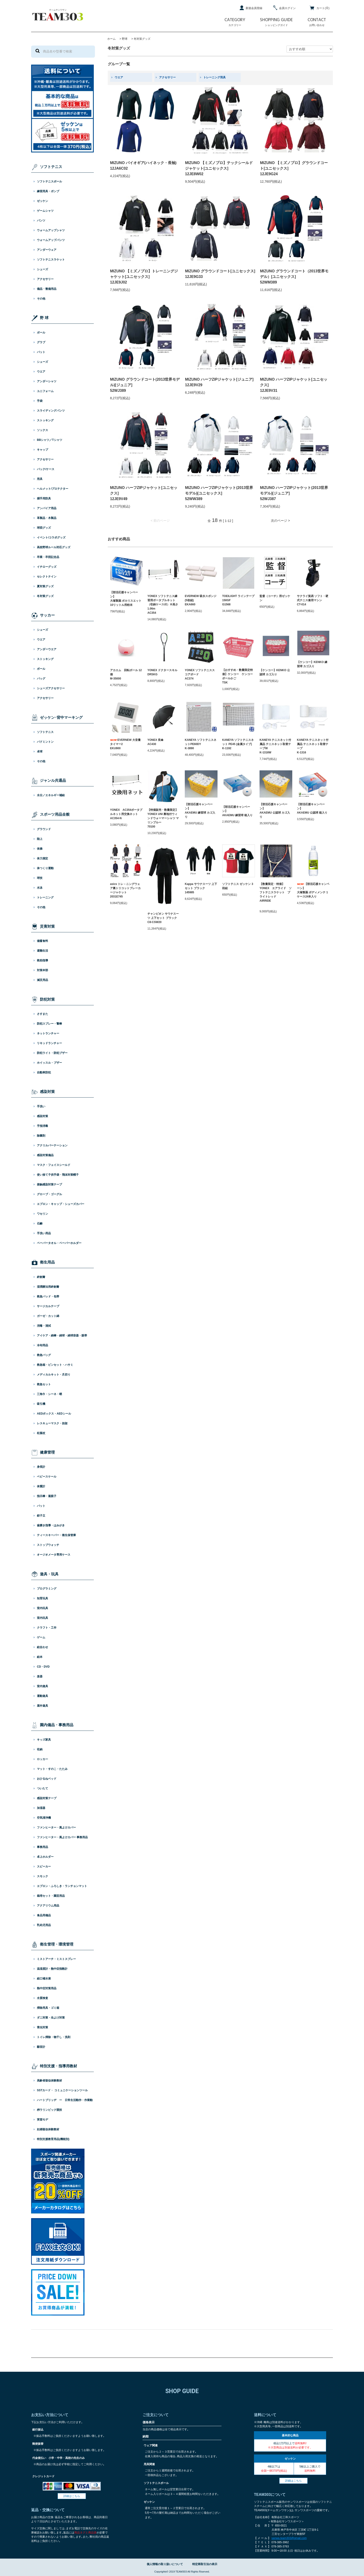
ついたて (42, 1788)
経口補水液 (44, 1978)
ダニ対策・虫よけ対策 (51, 2017)
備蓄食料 (42, 941)
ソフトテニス (45, 732)
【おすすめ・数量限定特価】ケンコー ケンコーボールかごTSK (237, 676)
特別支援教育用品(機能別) (53, 2139)
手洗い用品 (44, 1233)
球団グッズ (44, 527)
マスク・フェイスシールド (53, 1165)
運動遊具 (42, 1696)
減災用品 (42, 980)
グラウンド (44, 829)
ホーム (111, 38)
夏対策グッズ (45, 586)
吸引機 (41, 1403)
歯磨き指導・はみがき (51, 1525)
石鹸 (39, 1223)
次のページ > (280, 520)
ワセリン (42, 1213)
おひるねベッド (46, 1778)
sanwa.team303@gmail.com (289, 2538)
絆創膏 (41, 1277)
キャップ (42, 449)
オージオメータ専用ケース (53, 1554)
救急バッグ (44, 1355)
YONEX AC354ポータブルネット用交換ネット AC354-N (126, 814)
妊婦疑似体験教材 (48, 2129)
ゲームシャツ (45, 210)
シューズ (42, 269)
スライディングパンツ (51, 410)
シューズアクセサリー (51, 688)
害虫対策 (42, 2027)
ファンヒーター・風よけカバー (56, 1827)
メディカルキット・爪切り (53, 1374)
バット (41, 352)
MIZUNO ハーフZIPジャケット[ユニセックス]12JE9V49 (143, 493)
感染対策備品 (45, 1155)
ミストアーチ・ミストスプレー (56, 1959)
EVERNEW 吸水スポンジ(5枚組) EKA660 (200, 600)
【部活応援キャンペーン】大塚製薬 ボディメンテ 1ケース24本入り (313, 890)
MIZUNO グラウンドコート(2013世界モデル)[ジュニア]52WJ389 (145, 385)
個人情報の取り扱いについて (165, 2564)
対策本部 (42, 970)
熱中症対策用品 (46, 1988)
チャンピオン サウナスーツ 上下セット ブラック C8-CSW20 (163, 918)
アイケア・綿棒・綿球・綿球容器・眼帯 (62, 1335)
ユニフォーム (45, 391)
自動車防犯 (44, 1072)
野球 (124, 38)
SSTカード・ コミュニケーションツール (62, 2090)
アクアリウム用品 (48, 1905)
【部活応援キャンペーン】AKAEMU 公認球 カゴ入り (275, 810)
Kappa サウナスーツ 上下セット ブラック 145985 (201, 888)
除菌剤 (41, 1135)
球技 (39, 878)
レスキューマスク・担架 (52, 1423)
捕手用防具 (44, 498)
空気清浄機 (44, 1817)
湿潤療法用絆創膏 (48, 1286)
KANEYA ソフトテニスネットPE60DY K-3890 (200, 744)
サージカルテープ (48, 1306)
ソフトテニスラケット (51, 259)
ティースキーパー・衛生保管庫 (56, 1535)
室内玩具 (42, 1608)
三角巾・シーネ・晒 (49, 1394)
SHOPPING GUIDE (276, 21)
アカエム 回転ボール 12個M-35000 (126, 674)
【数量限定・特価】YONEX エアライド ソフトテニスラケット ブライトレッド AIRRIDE (276, 894)
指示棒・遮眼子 (46, 1496)
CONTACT (317, 21)
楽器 (39, 1676)
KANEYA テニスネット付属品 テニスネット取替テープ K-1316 (312, 746)
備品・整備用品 (46, 288)
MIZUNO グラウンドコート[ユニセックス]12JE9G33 (220, 274)
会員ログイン (284, 8)
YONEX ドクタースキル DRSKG (162, 672)
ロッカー (42, 1759)
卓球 (39, 751)
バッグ (41, 678)
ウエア (41, 371)
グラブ (41, 342)
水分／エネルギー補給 (51, 795)
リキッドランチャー (49, 1043)
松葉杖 (41, 1433)
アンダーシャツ (46, 381)
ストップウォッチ (48, 1545)
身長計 (41, 1466)
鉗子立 (41, 1515)
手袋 (39, 400)
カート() (319, 7)
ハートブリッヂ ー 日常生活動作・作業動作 (65, 2101)
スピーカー (44, 1866)
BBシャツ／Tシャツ (49, 440)
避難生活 (42, 950)
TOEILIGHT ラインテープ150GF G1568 (238, 600)
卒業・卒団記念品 (48, 557)
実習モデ (42, 2119)
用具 (39, 479)
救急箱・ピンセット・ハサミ (55, 1364)
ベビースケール (46, 1476)
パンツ (41, 220)
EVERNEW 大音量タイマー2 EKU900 (125, 744)
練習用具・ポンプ (48, 191)
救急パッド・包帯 (48, 1296)
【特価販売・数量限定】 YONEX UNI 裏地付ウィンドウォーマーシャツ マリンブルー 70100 (163, 818)
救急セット (44, 1384)
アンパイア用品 (46, 508)
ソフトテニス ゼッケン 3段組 (237, 886)
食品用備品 (44, 1915)
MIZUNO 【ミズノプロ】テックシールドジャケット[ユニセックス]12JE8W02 (219, 168)
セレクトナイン (46, 576)
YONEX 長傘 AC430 (155, 742)
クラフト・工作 (46, 1627)
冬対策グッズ (142, 38)
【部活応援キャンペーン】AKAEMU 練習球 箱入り (237, 811)
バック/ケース (45, 469)
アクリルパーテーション (52, 1145)
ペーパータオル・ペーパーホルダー (59, 1243)
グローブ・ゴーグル (49, 1194)
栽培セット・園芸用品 (51, 1895)
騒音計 (41, 2046)
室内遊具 (42, 1686)
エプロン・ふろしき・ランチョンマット (62, 1886)
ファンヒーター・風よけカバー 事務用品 (62, 1837)
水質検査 (42, 1998)
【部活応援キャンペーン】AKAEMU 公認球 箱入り (312, 808)
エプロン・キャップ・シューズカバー (60, 1204)
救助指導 (42, 960)
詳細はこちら (71, 2496)
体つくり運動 (45, 868)
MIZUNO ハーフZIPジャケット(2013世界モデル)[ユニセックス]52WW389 (219, 493)
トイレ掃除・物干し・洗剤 (53, 2037)
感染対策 (42, 1116)
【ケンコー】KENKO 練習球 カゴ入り (312, 664)
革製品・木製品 (46, 518)
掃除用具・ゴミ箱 (48, 2007)
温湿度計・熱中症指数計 (52, 1968)
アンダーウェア (46, 249)
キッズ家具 (44, 1739)
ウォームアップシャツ (51, 230)
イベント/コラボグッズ (51, 537)
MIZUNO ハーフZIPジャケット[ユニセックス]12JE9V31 (293, 385)
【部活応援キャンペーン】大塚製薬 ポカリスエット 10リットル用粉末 (125, 599)
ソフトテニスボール (49, 181)
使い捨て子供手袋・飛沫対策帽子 (58, 1174)
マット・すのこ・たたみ (52, 1769)
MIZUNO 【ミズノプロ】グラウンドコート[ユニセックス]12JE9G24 (294, 168)
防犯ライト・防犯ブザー (52, 1053)
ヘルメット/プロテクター (52, 488)
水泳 (39, 887)
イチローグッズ (46, 566)
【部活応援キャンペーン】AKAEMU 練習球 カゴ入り (200, 810)
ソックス (42, 430)
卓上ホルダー (45, 1856)
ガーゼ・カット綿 (48, 1316)
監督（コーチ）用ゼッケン (275, 598)
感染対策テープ (46, 1798)
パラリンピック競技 (49, 2109)
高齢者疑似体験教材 (49, 2080)
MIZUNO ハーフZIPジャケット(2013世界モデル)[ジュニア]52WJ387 (294, 493)
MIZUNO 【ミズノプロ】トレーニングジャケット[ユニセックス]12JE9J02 (144, 276)
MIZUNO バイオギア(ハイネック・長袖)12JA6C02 (143, 165)
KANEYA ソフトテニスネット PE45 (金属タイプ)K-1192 (238, 744)
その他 (41, 298)
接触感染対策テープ (49, 1184)
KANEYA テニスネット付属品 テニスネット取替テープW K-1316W (275, 746)
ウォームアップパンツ (51, 240)
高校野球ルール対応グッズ (53, 547)
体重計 (41, 1486)
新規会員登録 (250, 8)
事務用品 (42, 1847)
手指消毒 (42, 1126)
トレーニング (45, 897)
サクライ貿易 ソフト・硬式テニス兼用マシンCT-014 (312, 600)
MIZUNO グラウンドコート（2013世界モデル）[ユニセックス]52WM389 (294, 276)
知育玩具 (42, 1598)
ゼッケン (42, 201)
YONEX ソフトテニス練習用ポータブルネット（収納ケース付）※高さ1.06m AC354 (162, 604)
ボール (41, 332)
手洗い (41, 1106)
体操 (39, 848)
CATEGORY (234, 21)
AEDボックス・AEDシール (54, 1413)
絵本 (39, 1657)
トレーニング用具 (214, 77)
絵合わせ (42, 1647)
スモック (42, 1876)
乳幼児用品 (44, 1925)
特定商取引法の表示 (204, 2564)
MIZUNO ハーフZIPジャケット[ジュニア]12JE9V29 (219, 382)
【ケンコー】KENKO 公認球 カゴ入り (275, 672)
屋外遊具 (42, 1705)
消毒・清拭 (44, 1325)
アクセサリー (45, 279)
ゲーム (41, 1637)
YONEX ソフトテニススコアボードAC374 (200, 674)
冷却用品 (42, 1345)
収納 (39, 1749)
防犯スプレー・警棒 (49, 1023)
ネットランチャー (48, 1033)
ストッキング (45, 420)
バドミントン (45, 741)
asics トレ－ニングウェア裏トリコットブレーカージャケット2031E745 (125, 890)
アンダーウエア (46, 649)
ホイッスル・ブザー (49, 1062)
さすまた (42, 1014)
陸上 (39, 839)
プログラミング (46, 1588)
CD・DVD (43, 1666)
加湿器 (41, 1808)
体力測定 (42, 858)
